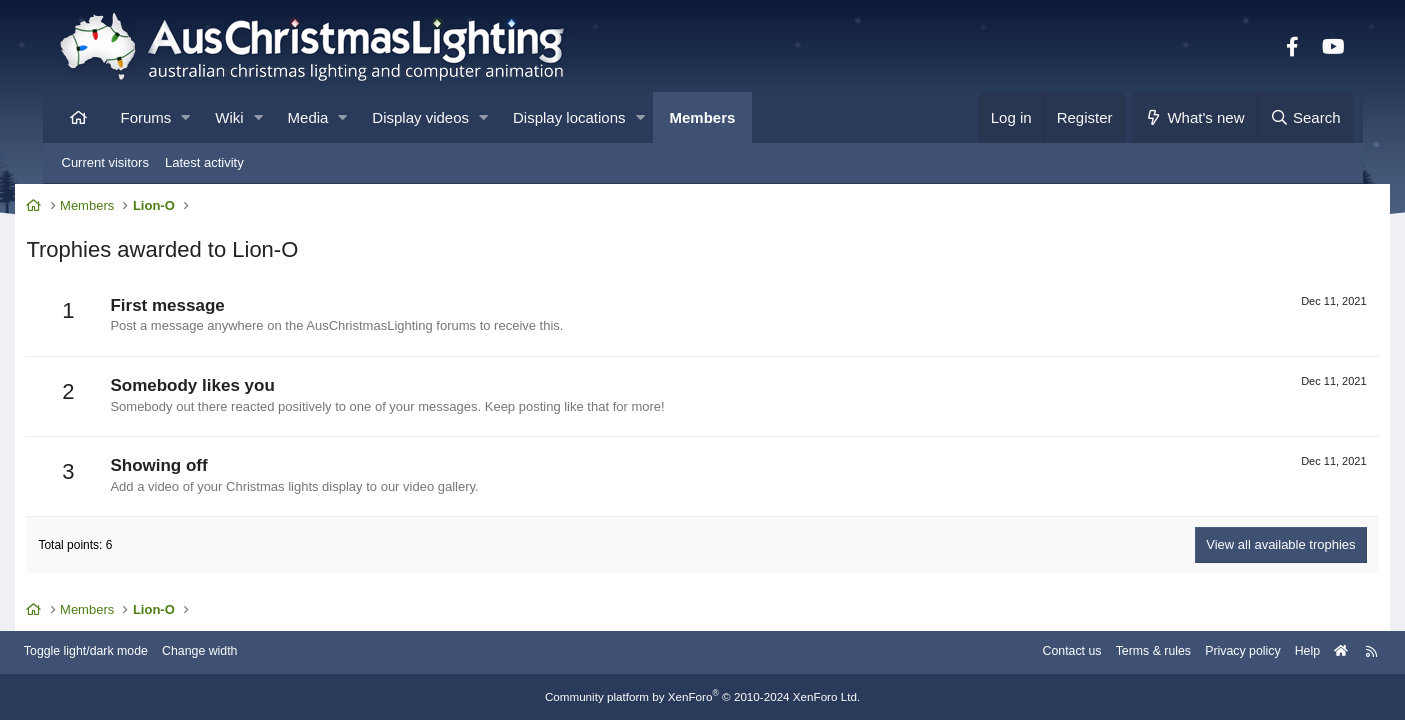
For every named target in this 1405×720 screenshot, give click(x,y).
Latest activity (204, 162)
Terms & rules (1105, 652)
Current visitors (105, 162)
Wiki (229, 117)
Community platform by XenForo (703, 697)
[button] (185, 117)
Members (703, 117)
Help (1267, 652)
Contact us (1020, 652)
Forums (146, 117)
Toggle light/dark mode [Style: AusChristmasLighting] (127, 652)
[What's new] (1194, 117)
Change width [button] (247, 652)
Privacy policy (1199, 652)
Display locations (569, 117)
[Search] (1305, 117)
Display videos (420, 117)
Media (308, 117)
